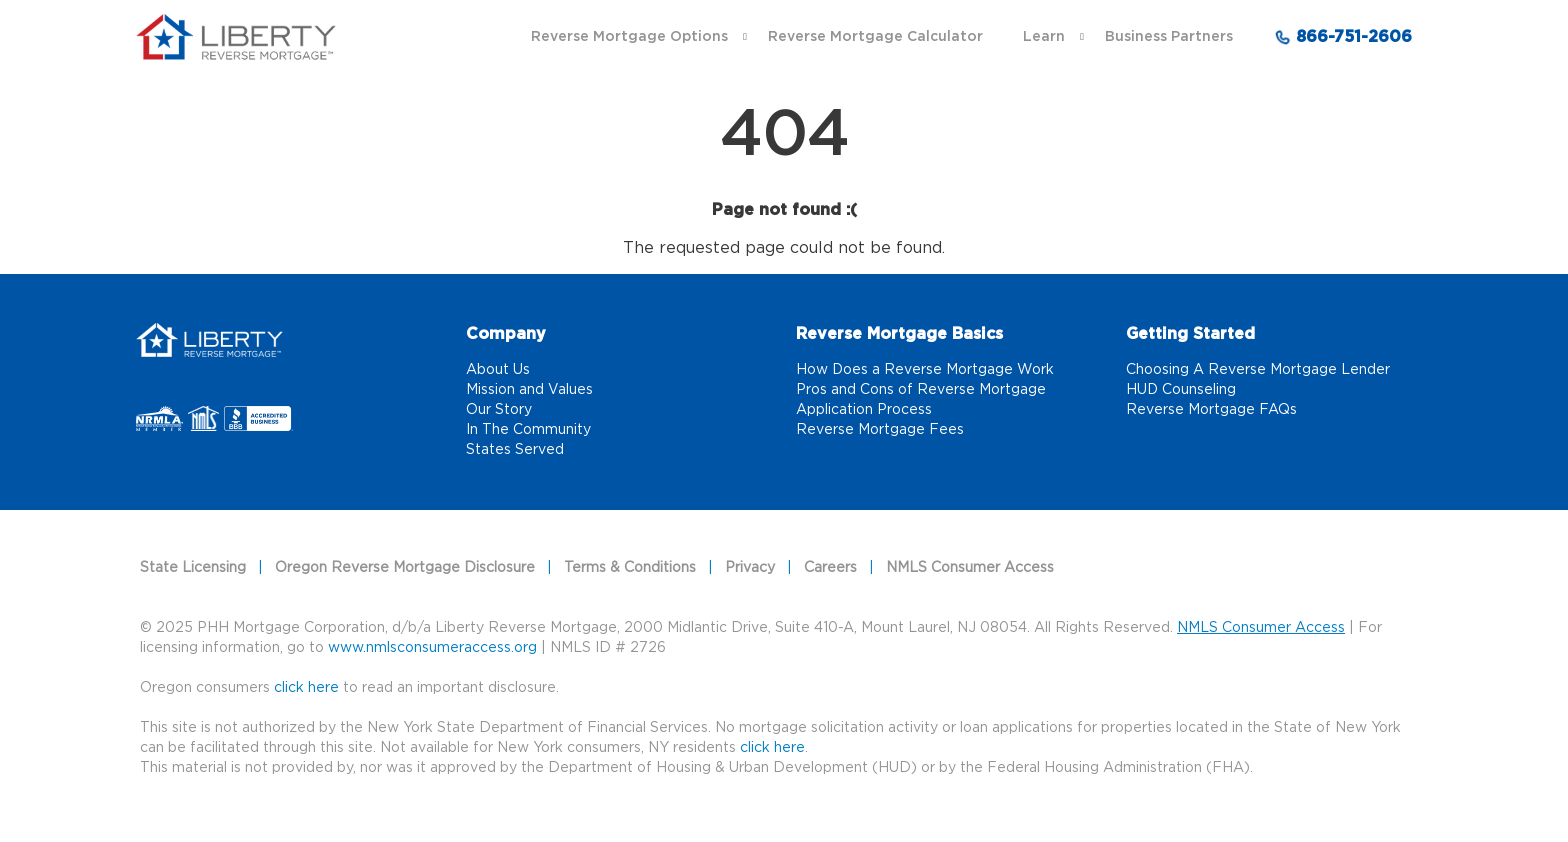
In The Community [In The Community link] (528, 430)
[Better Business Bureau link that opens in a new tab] (258, 420)
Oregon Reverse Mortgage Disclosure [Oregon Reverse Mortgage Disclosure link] (405, 568)
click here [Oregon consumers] (306, 688)
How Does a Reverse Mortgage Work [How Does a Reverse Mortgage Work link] (925, 370)
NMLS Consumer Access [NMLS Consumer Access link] (970, 568)
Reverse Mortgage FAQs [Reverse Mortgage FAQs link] (1211, 410)
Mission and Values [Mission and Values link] (529, 390)
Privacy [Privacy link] (750, 568)
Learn (1044, 37)
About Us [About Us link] (498, 370)
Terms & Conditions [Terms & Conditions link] (630, 568)
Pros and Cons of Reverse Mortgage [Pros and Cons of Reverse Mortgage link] (921, 390)
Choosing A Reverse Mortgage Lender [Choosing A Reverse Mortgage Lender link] (1258, 370)
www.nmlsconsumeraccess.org (432, 648)
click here (772, 748)
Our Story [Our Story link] (499, 410)
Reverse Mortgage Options (629, 37)
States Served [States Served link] (515, 450)
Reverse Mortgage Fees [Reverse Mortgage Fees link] (880, 430)
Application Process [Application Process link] (864, 410)
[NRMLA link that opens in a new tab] (162, 420)
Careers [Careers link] (830, 568)
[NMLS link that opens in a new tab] (206, 420)
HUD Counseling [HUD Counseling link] (1181, 390)
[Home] (209, 337)
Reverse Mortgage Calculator (875, 37)
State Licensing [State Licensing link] (193, 568)
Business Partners (1169, 37)
